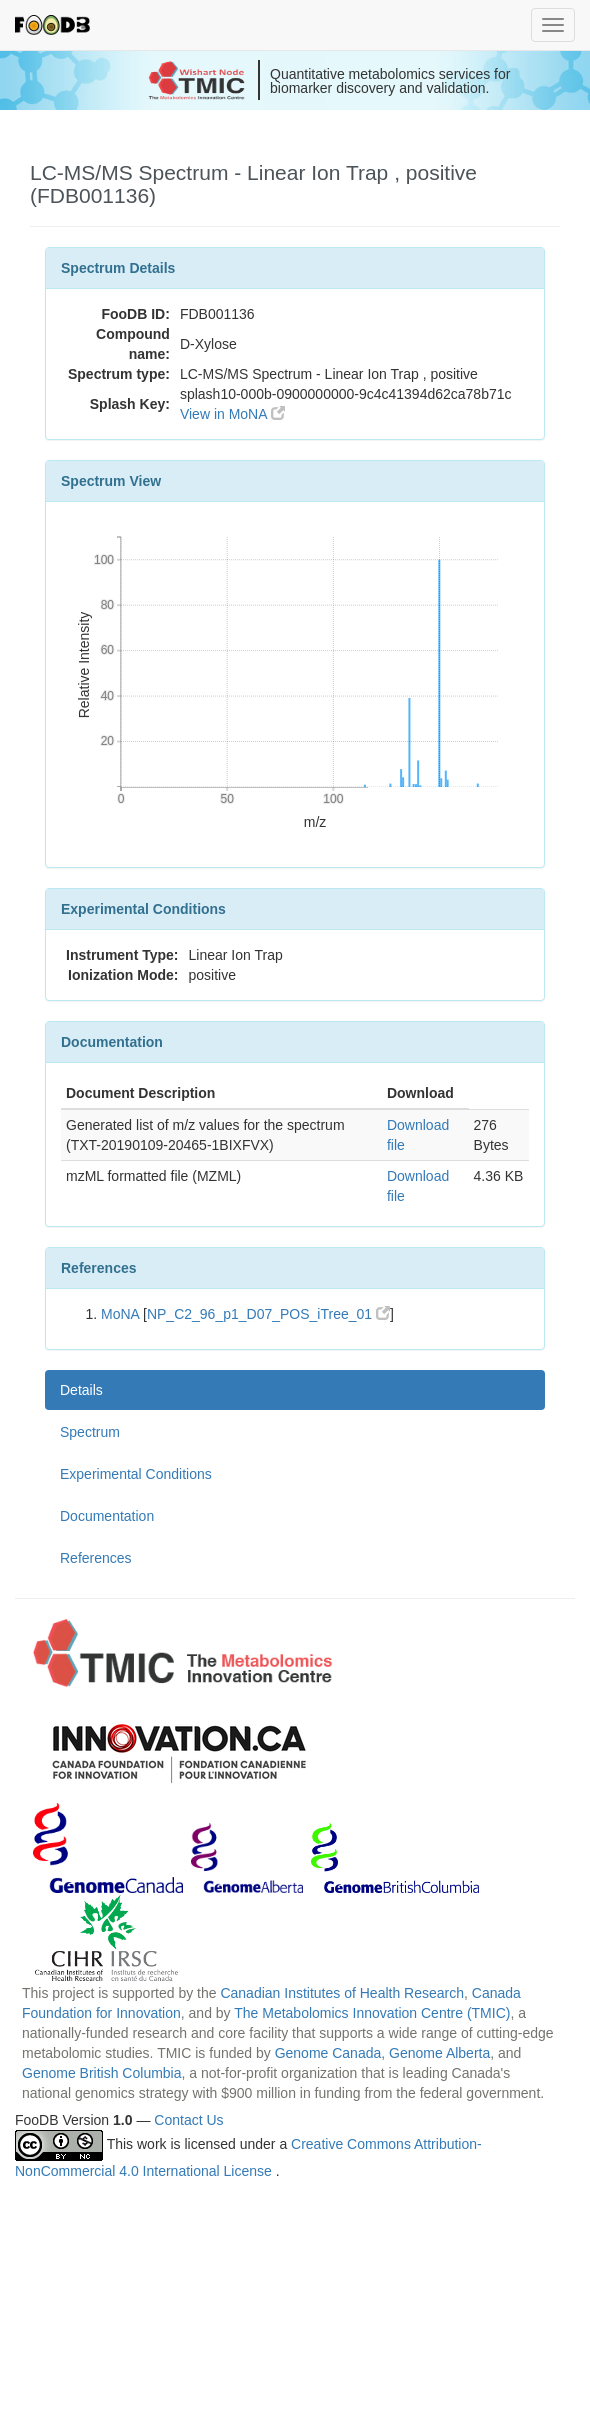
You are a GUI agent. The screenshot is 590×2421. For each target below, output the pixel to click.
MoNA (120, 1314)
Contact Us (188, 2120)
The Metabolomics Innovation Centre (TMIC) (372, 2013)
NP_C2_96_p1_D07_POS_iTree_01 (268, 1314)
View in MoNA (232, 414)
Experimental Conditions (136, 1474)
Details (81, 1390)
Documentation (107, 1516)
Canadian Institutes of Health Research (342, 1993)
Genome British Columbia (102, 2073)
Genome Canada (328, 2053)
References (96, 1558)
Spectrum (90, 1432)
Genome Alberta (439, 2053)
